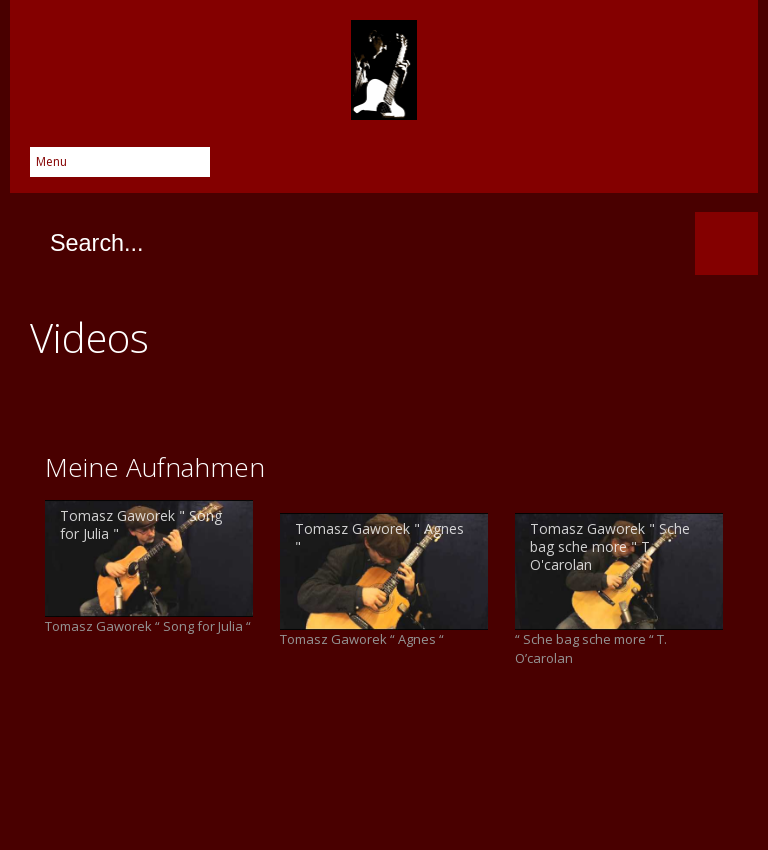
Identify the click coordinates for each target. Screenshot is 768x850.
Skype (604, 168)
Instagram (644, 168)
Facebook (484, 168)
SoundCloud (724, 168)
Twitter (524, 168)
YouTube (684, 168)
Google (564, 168)
